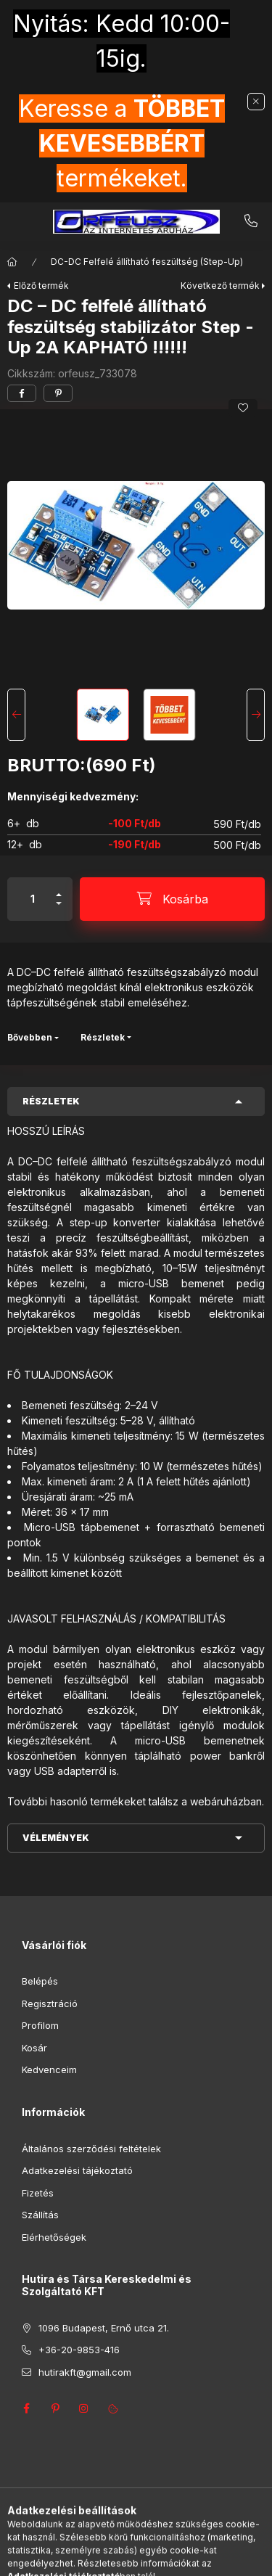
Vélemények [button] (55, 1837)
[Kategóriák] (76, 2557)
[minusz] (59, 909)
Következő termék (220, 285)
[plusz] (59, 888)
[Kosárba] (172, 899)
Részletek (103, 1037)
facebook (26, 2408)
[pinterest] (58, 393)
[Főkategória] (12, 261)
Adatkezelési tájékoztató (77, 2170)
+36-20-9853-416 (251, 221)
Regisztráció (50, 2003)
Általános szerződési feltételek (91, 2148)
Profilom (40, 2025)
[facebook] (21, 393)
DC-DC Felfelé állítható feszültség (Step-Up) (147, 261)
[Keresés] (113, 2557)
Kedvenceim (49, 2069)
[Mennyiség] (32, 899)
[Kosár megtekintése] (195, 2557)
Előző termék (41, 285)
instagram (84, 2408)
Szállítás (40, 2214)
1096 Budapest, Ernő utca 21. (103, 2328)
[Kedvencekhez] (242, 408)
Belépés (40, 1981)
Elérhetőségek (54, 2237)
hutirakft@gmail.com (84, 2372)
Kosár (34, 2048)
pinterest (55, 2408)
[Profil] (149, 2557)
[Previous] (16, 715)
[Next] (256, 715)
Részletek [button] (51, 1101)
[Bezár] (256, 101)
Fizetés (38, 2193)
